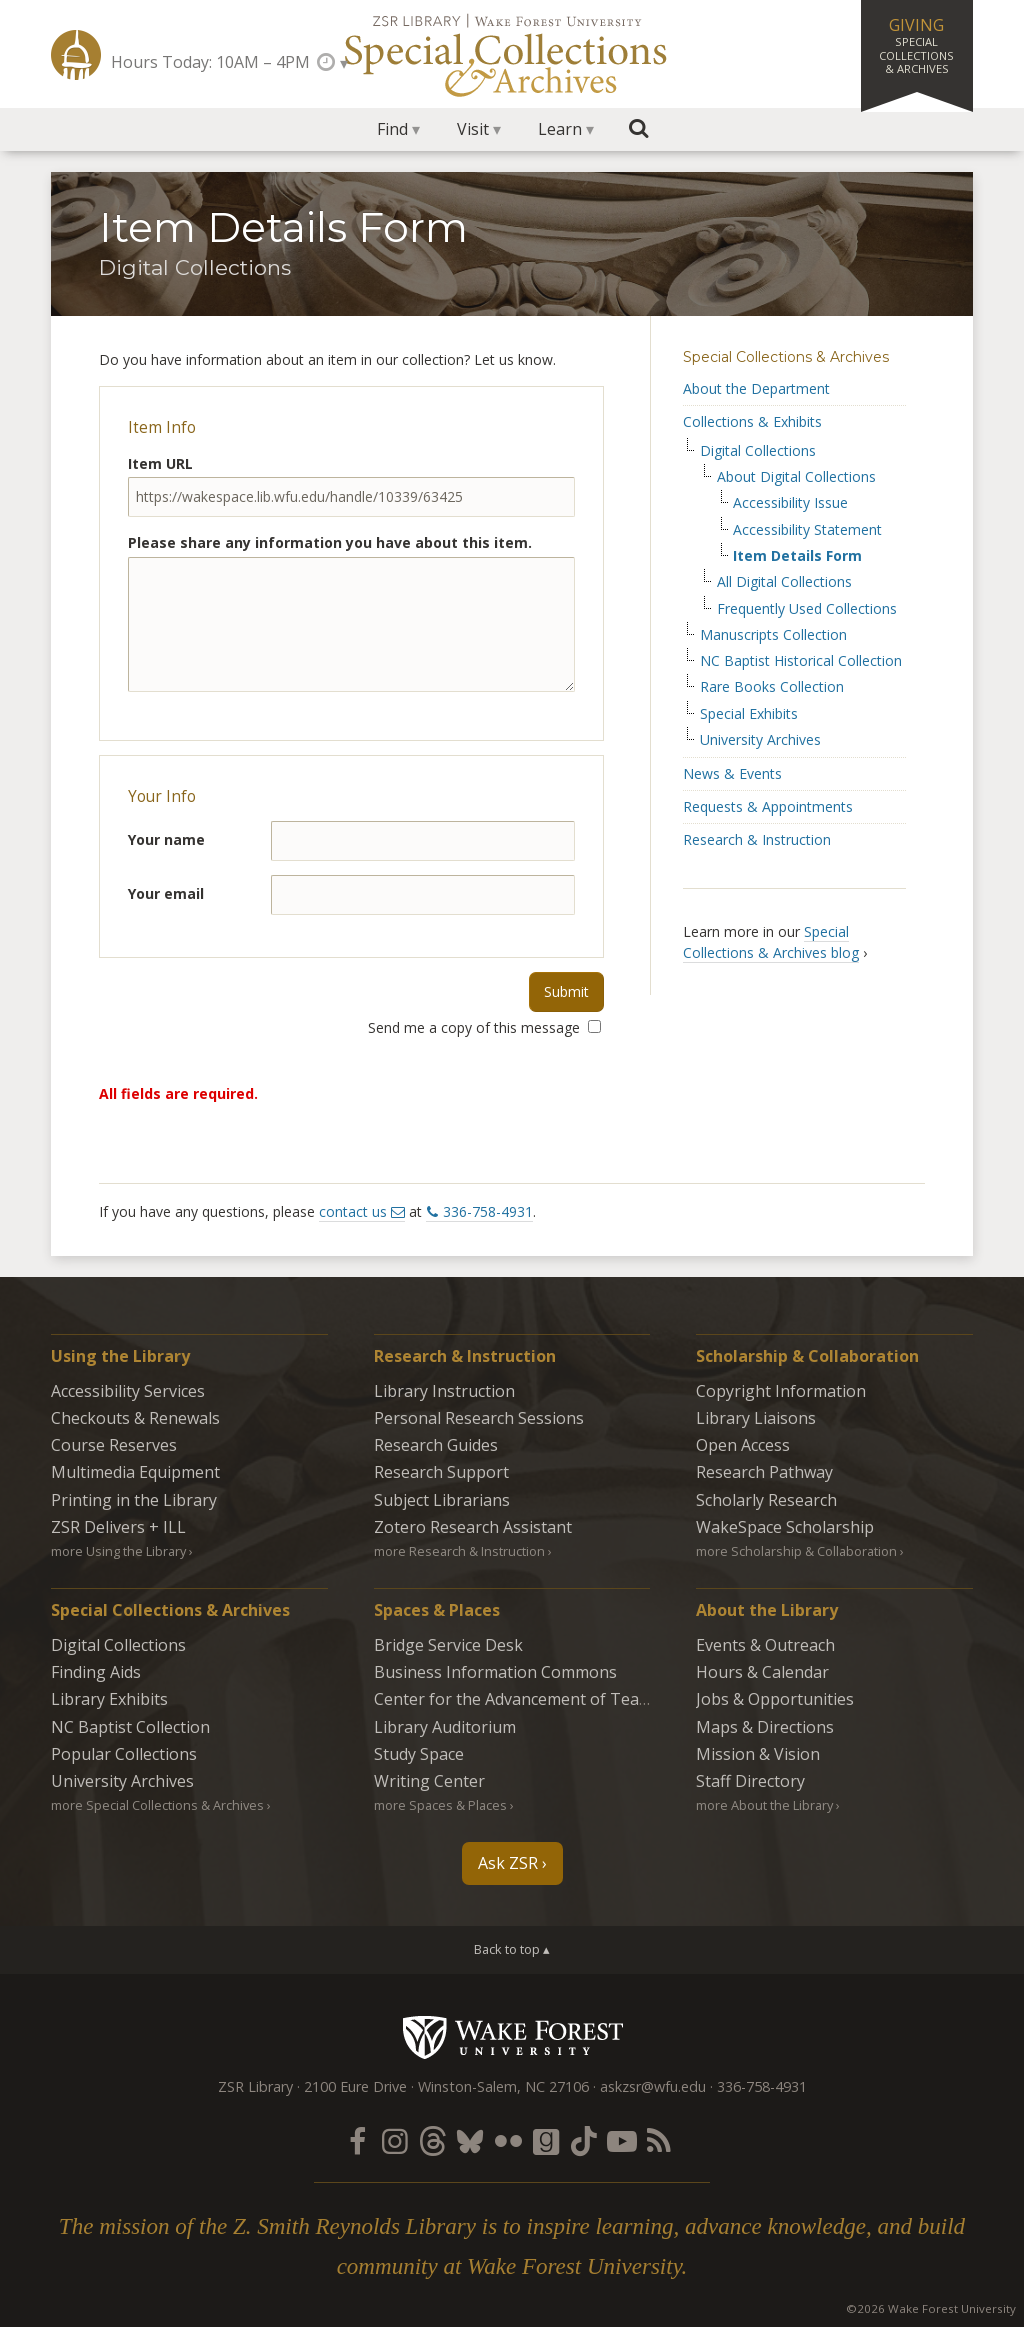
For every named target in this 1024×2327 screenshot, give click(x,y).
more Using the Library (118, 1551)
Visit (473, 129)
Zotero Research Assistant (473, 1527)
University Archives (760, 740)
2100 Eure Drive (355, 2086)
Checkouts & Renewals (135, 1418)
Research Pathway (764, 1472)
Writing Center (429, 1781)
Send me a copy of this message (484, 1027)
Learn (560, 129)
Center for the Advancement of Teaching (527, 1699)
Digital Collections (758, 451)
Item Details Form (797, 556)
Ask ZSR (508, 1863)
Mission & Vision (758, 1754)
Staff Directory (750, 1781)
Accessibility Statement (807, 530)
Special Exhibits (749, 714)
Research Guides (436, 1445)
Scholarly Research (766, 1500)
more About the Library (764, 1805)
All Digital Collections (784, 582)
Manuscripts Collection (773, 635)
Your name (166, 839)
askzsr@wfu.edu (653, 2086)
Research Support (441, 1472)
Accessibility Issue (790, 503)
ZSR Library (76, 55)
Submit (566, 991)
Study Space (419, 1754)
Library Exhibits (109, 1699)
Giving (917, 45)
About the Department (756, 388)
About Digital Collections (796, 477)
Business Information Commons (495, 1672)
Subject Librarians (442, 1500)
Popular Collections (124, 1754)
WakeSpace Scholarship (785, 1527)
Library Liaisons (756, 1418)
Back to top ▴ (512, 1949)
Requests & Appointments (768, 806)
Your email (166, 893)
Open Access (743, 1445)
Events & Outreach (765, 1645)
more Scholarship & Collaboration (796, 1551)
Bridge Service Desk (448, 1645)
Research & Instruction (757, 839)
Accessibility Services (128, 1391)
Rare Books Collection (772, 687)
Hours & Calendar (762, 1672)
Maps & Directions (765, 1727)
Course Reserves (114, 1445)
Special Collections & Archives (786, 357)
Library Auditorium (445, 1727)
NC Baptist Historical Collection (801, 661)
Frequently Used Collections (807, 609)
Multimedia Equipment (135, 1472)
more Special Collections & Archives (157, 1805)
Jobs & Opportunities (775, 1699)
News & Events (732, 773)
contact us (353, 1211)
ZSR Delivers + (118, 1527)
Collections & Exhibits (752, 421)
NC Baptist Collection (130, 1727)
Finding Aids (96, 1672)
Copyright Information (781, 1391)
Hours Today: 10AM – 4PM (210, 62)
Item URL (160, 463)
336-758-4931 (488, 1211)
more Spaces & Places (440, 1805)
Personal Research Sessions (479, 1418)
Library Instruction (444, 1391)
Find (392, 129)
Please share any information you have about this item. (330, 542)
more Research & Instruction (459, 1551)
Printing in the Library (134, 1500)
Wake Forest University (512, 2037)
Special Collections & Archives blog (771, 942)
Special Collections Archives (512, 54)
